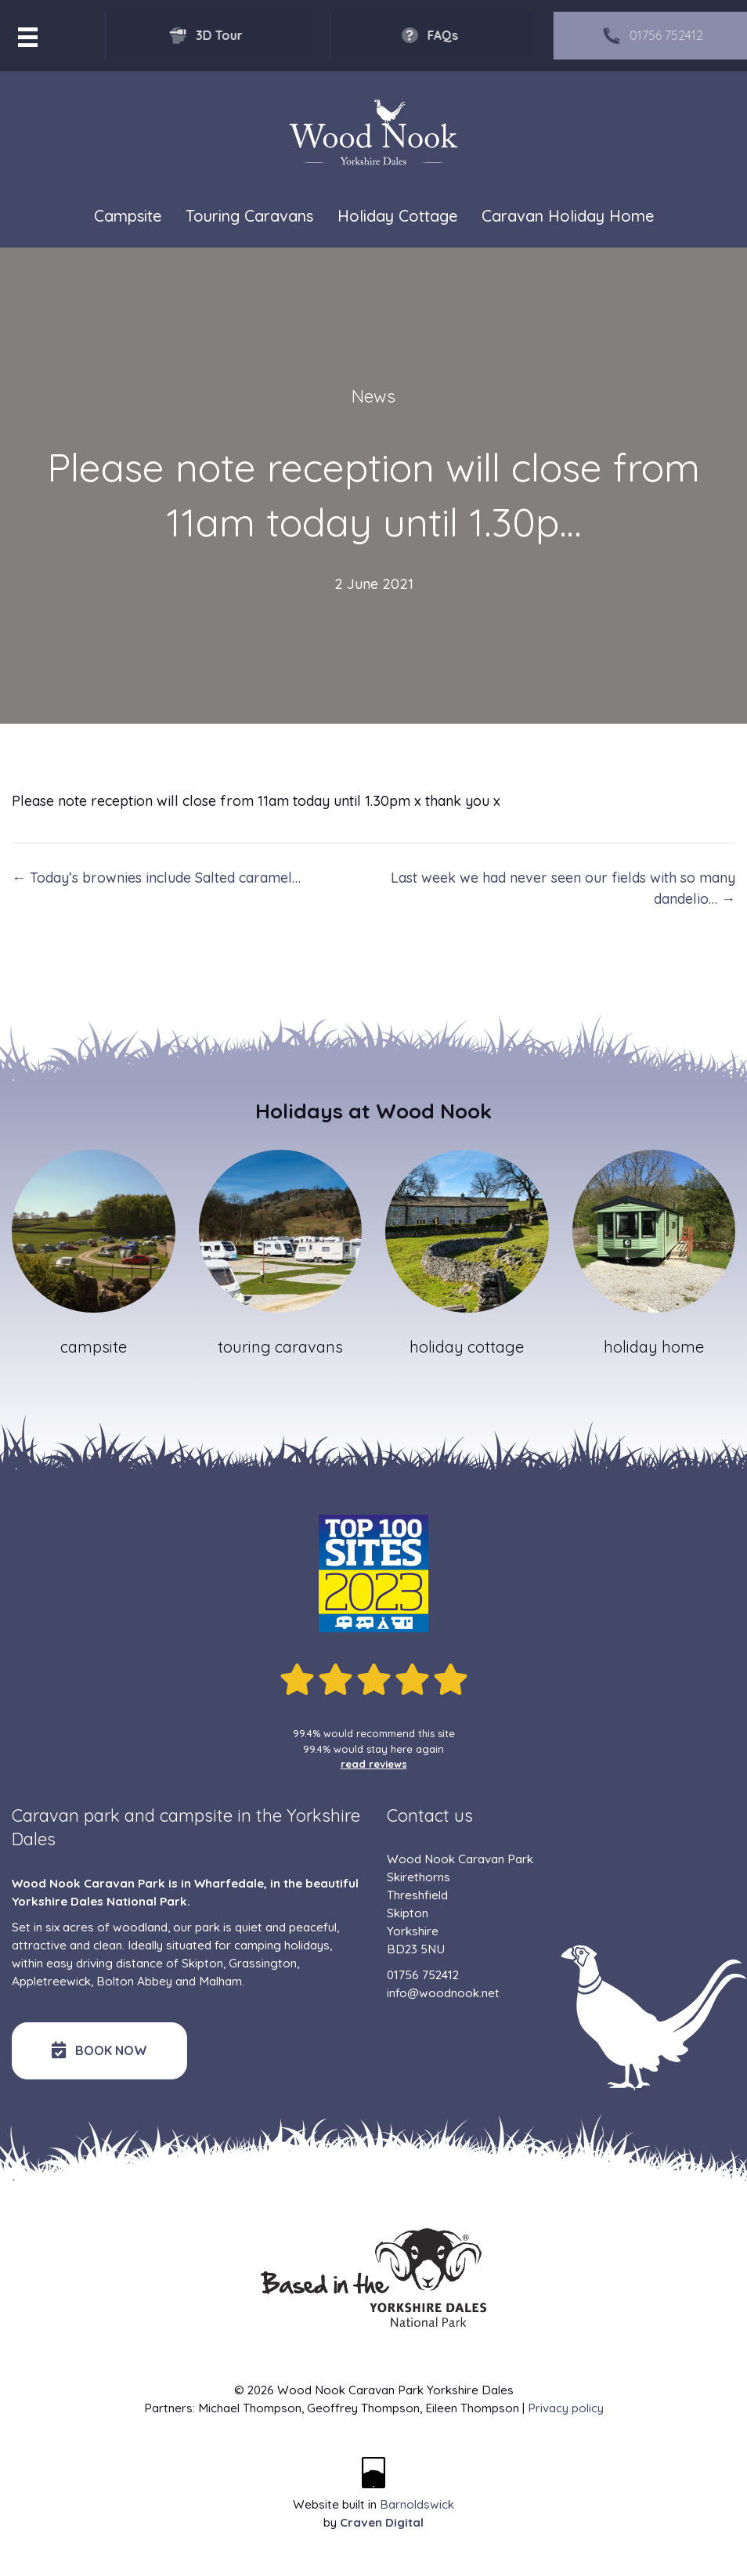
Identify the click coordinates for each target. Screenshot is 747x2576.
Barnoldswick (417, 2504)
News (373, 396)
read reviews (374, 1764)
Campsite (127, 216)
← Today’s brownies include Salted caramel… (156, 878)
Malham (220, 1981)
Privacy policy (566, 2408)
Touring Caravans (249, 216)
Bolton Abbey (134, 1981)
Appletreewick (51, 1981)
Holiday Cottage (397, 216)
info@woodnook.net (443, 1992)
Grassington (263, 1963)
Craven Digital (382, 2522)
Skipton (202, 1963)
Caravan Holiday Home (568, 216)
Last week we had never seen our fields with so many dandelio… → (563, 888)
